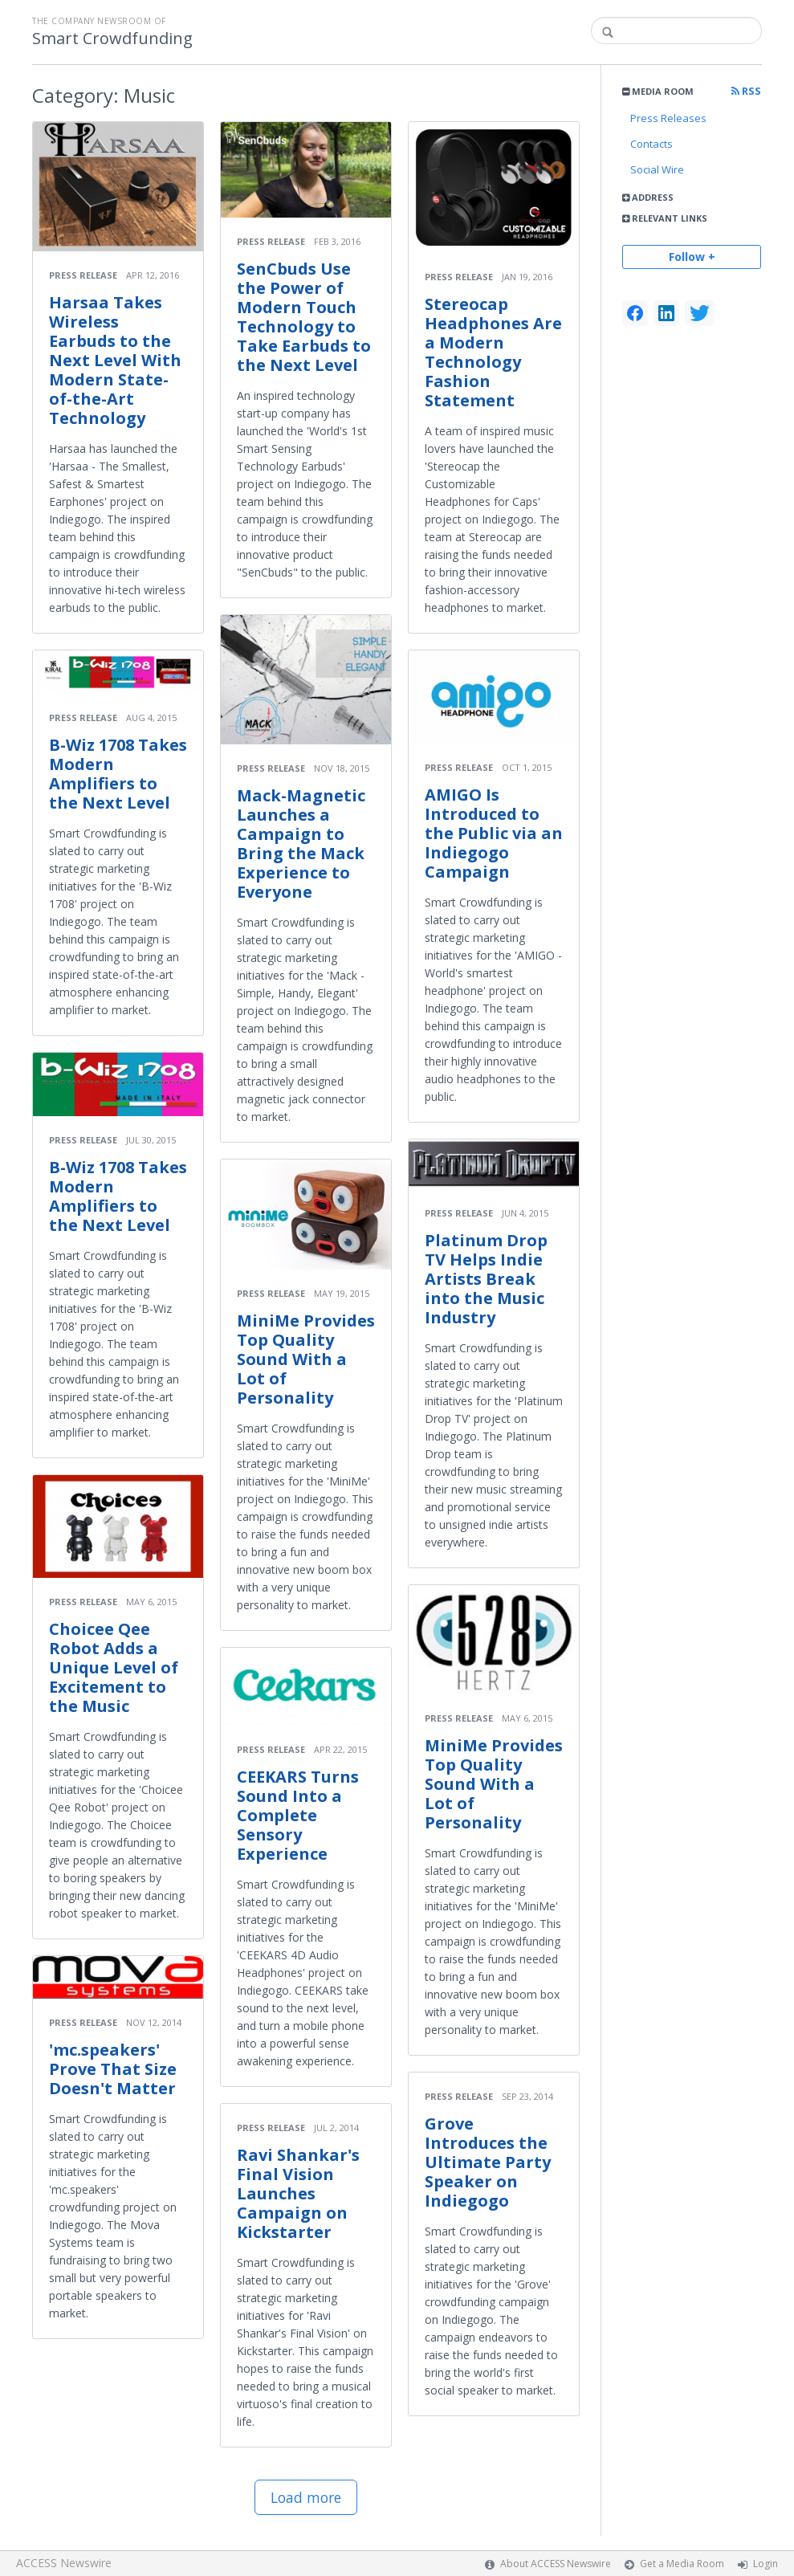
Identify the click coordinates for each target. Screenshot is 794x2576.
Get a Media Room (682, 2563)
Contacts (651, 144)
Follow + (692, 256)
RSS (746, 91)
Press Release (83, 275)
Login (765, 2563)
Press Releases (668, 118)
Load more (306, 2497)
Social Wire (657, 169)
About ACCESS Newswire (555, 2563)
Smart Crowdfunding (112, 38)
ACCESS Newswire (64, 2562)
